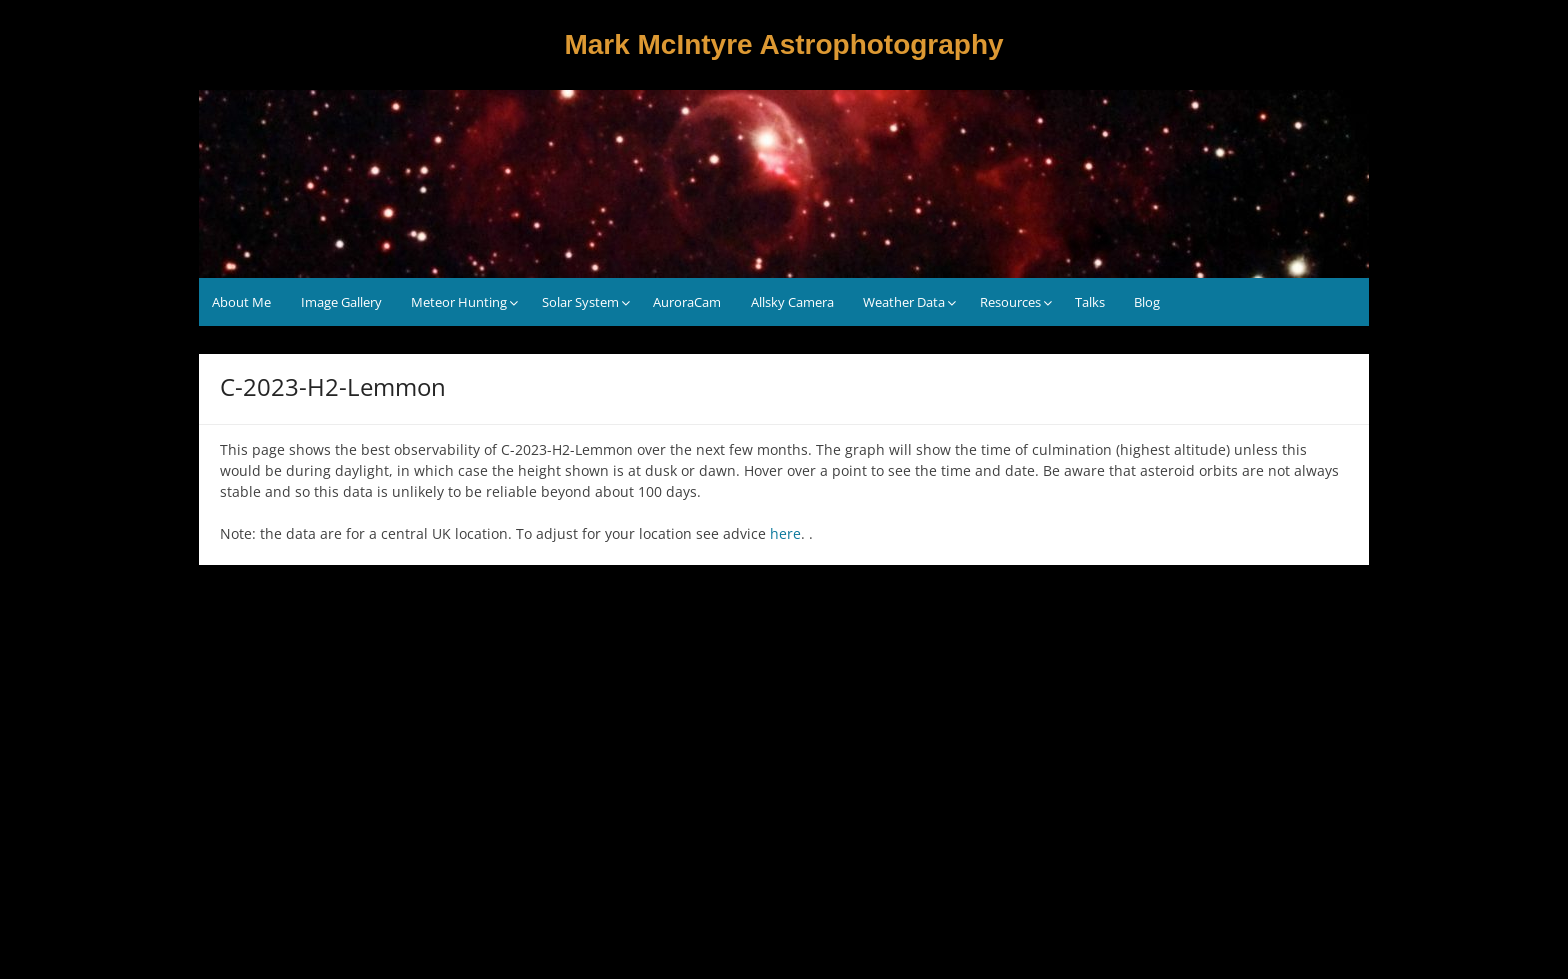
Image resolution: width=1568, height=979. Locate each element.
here (785, 533)
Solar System (580, 302)
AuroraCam (687, 302)
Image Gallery (341, 302)
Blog (1147, 302)
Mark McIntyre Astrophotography (783, 44)
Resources (1010, 302)
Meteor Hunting (459, 302)
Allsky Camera (792, 302)
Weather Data (904, 302)
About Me (241, 302)
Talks (1090, 302)
